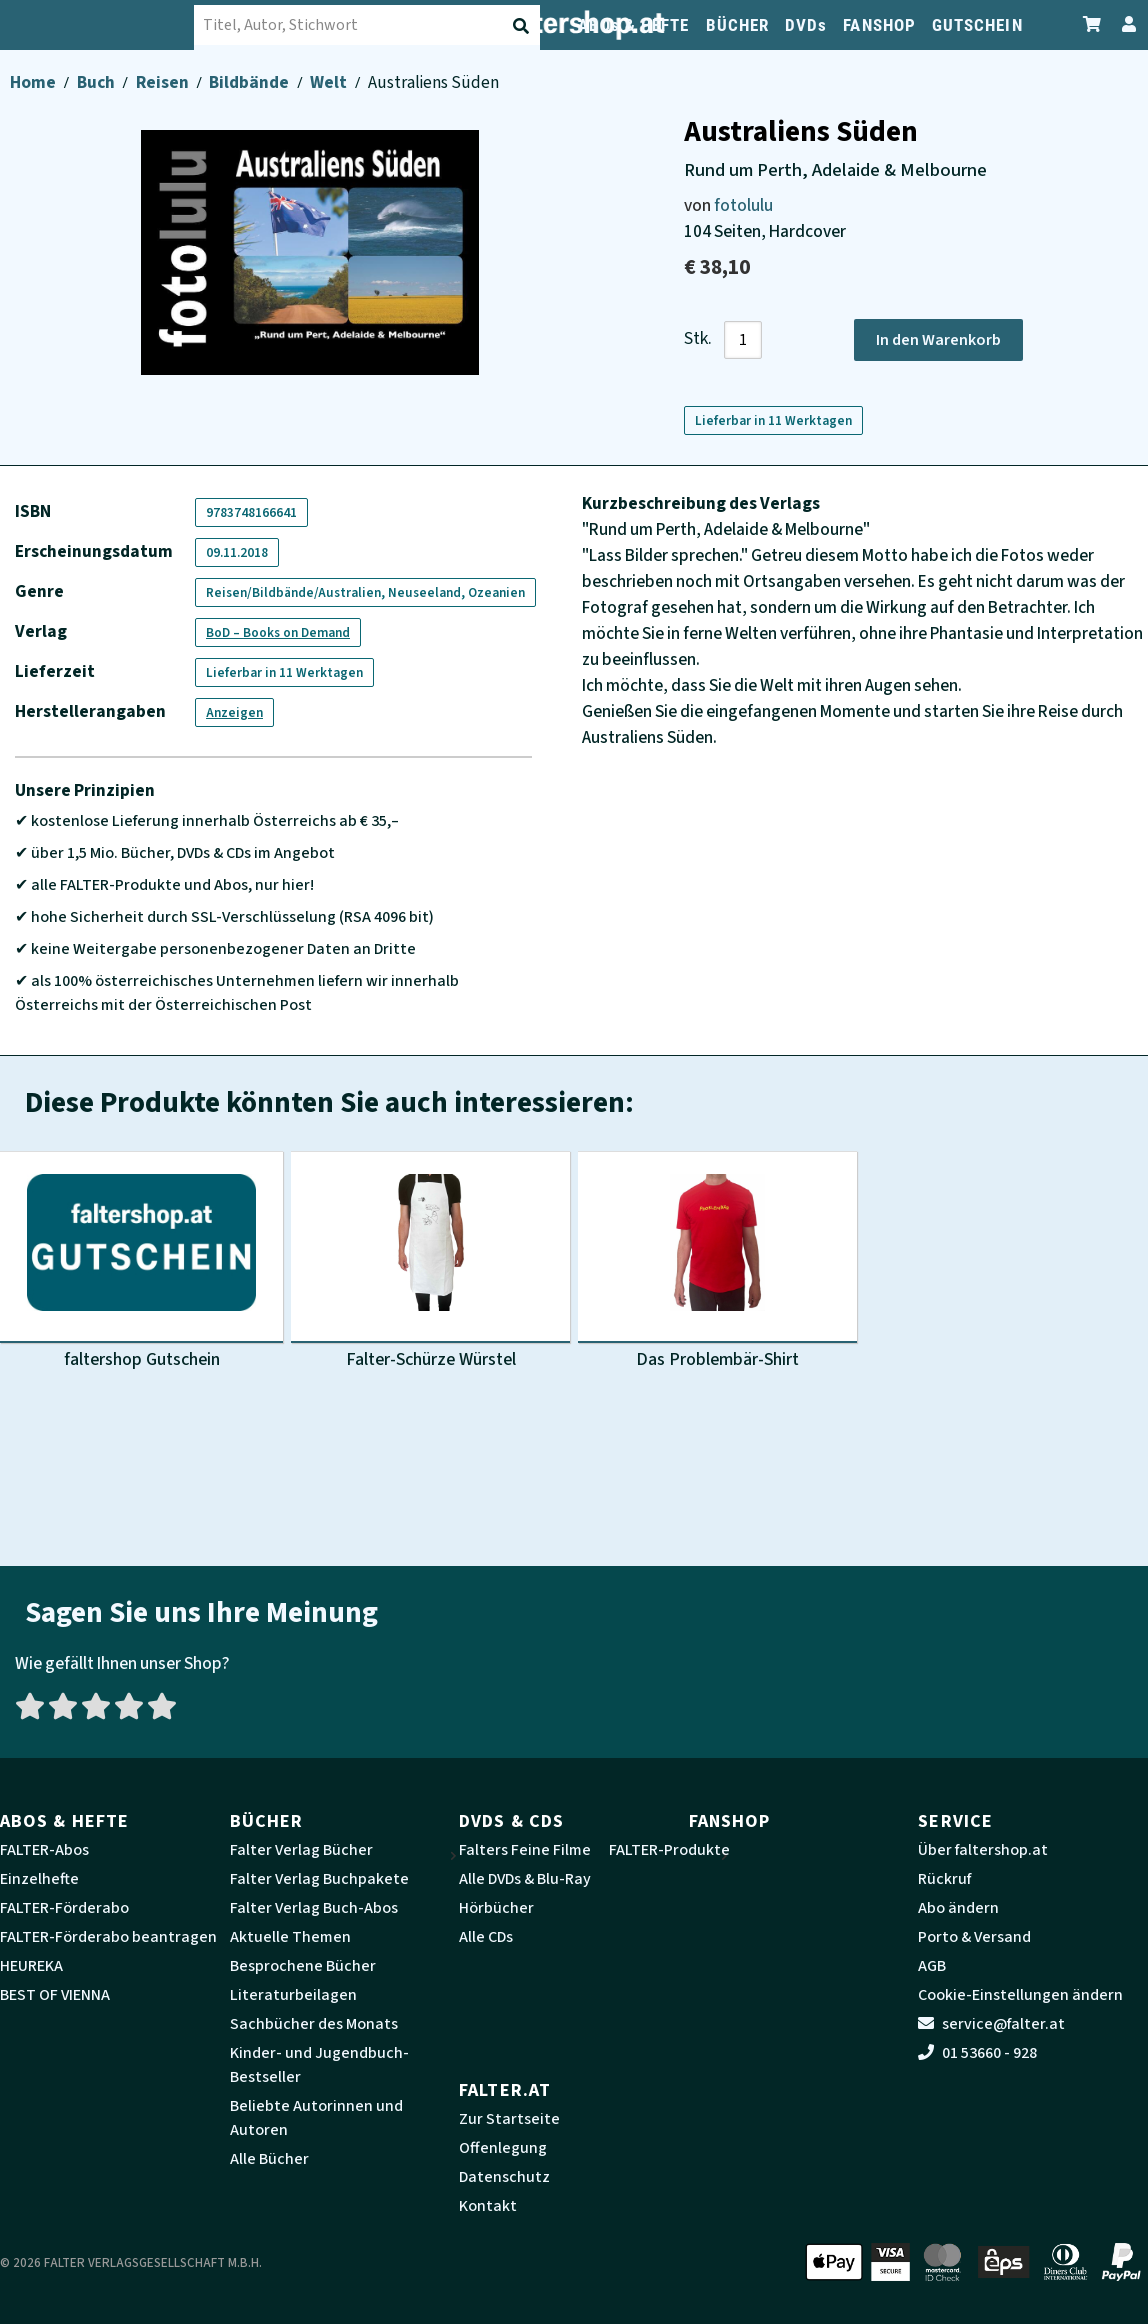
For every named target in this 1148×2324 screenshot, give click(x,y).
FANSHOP (879, 25)
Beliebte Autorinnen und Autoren (316, 2118)
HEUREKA (31, 1966)
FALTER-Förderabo (64, 1908)
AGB (932, 1966)
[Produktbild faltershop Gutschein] (141, 1263)
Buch (97, 82)
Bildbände (250, 82)
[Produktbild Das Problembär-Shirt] (717, 1263)
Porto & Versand (974, 1937)
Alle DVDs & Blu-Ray (525, 1879)
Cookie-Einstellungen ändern (1020, 1995)
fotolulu (743, 205)
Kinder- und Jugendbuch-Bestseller (319, 2065)
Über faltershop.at (983, 1850)
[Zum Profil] (1125, 24)
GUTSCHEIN (977, 25)
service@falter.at (991, 2024)
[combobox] (370, 25)
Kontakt (488, 2206)
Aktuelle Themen (290, 1937)
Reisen (164, 82)
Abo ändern (958, 1908)
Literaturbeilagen (293, 1995)
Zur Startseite (509, 2119)
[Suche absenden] (523, 26)
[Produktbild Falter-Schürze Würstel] (430, 1263)
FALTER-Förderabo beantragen (108, 1937)
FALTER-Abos (44, 1850)
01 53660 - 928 (977, 2053)
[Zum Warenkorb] (1093, 24)
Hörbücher (496, 1908)
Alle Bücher (269, 2159)
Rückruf (944, 1879)
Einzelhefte (39, 1879)
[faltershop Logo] (100, 25)
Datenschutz (504, 2177)
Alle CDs (486, 1937)
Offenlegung (503, 2148)
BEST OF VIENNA (55, 1995)
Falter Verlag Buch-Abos (314, 1908)
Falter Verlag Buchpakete (319, 1879)
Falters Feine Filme (525, 1850)
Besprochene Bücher (303, 1966)
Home (34, 82)
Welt (330, 82)
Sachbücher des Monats (314, 2024)
